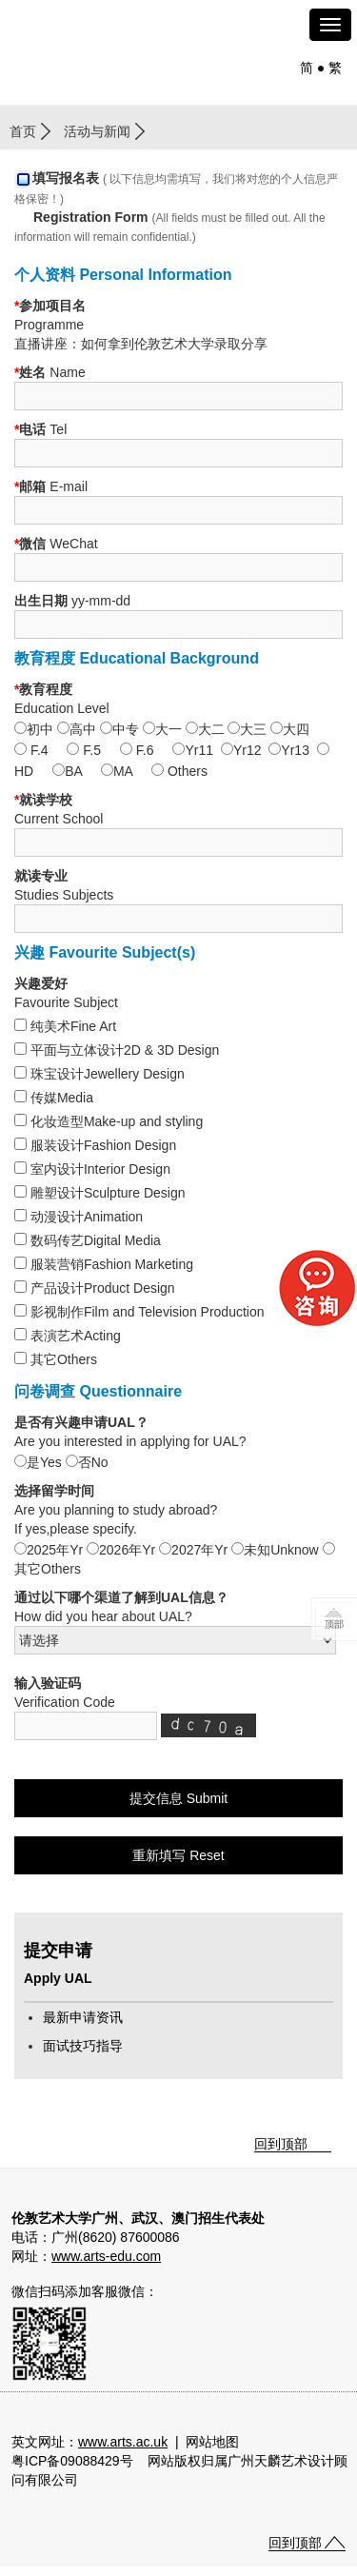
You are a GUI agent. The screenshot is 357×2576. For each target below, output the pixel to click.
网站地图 (212, 2441)
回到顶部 (280, 2143)
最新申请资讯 (83, 2017)
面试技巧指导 (83, 2045)
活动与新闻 (97, 131)
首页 (23, 131)
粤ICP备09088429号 (72, 2460)
